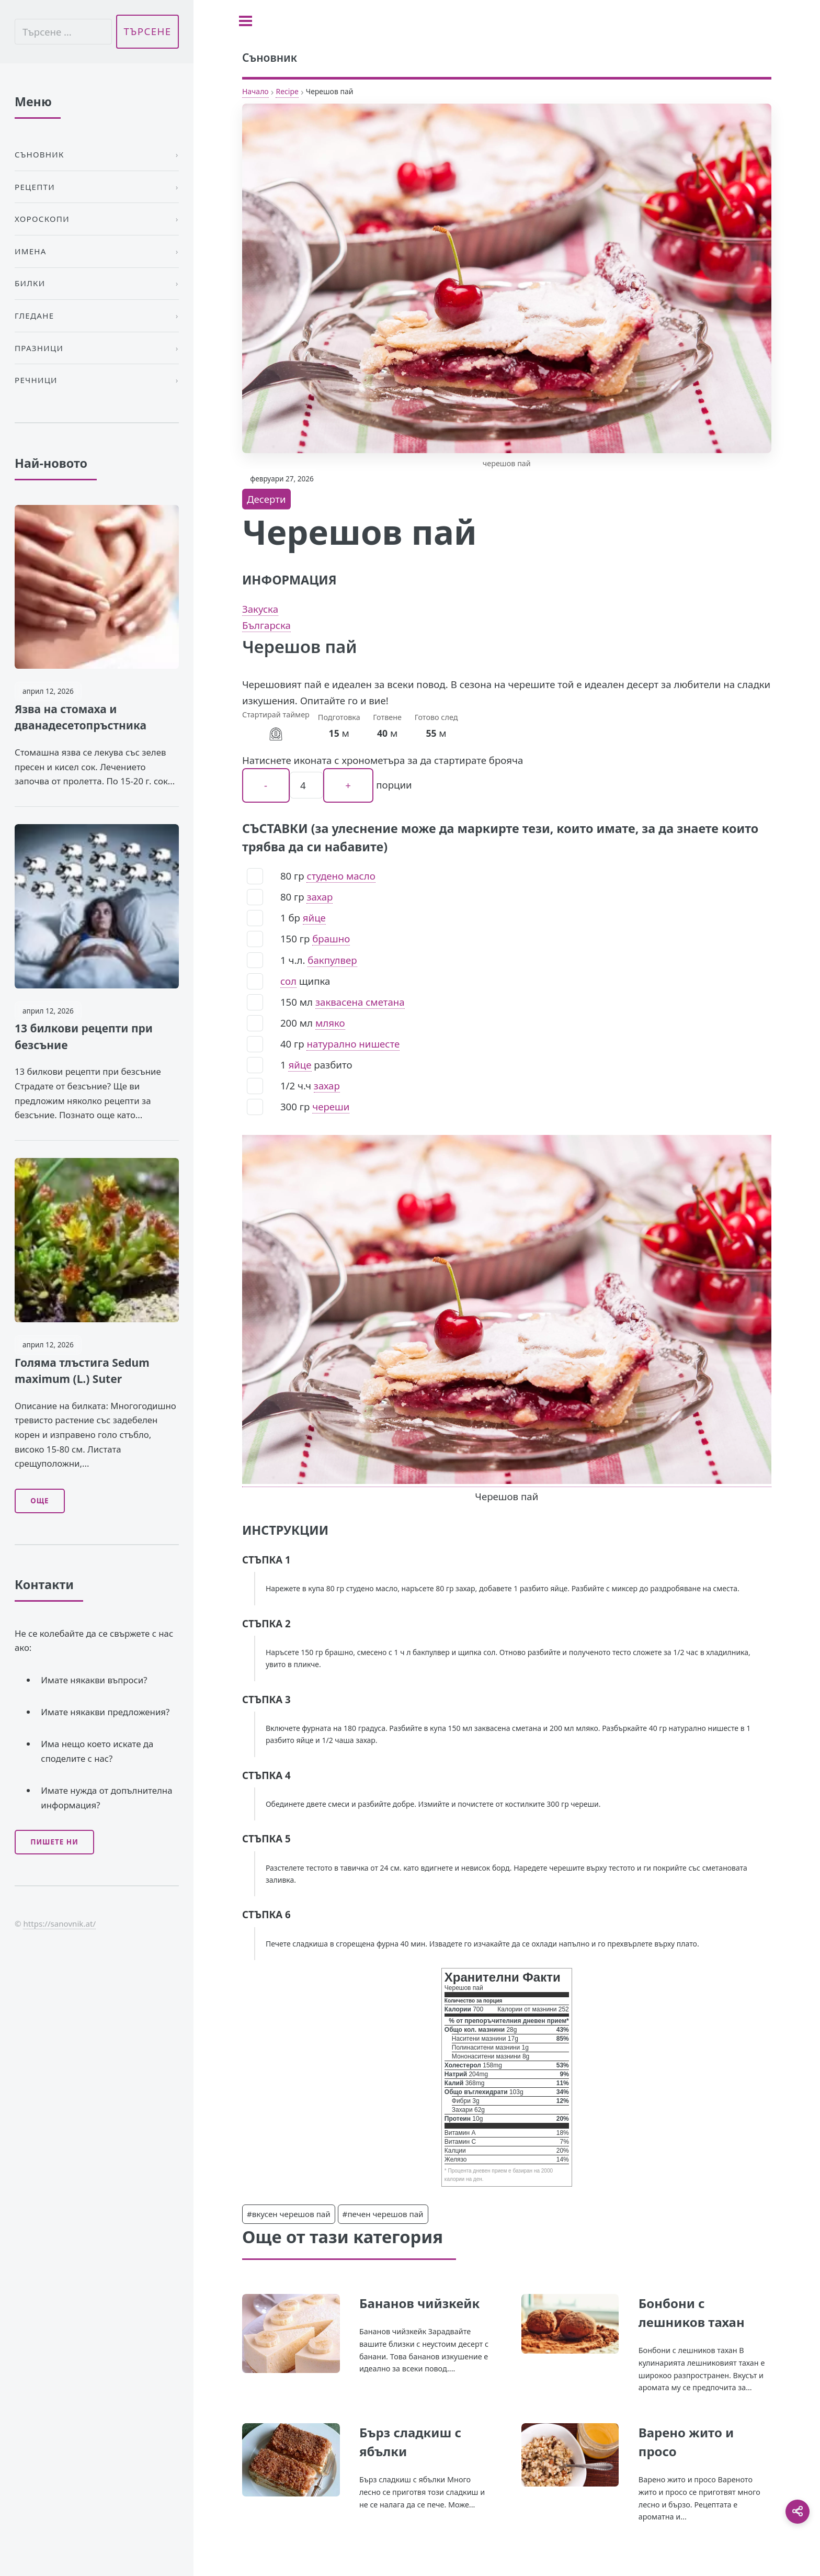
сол (288, 980)
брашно (331, 938)
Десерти (266, 498)
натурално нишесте (353, 1043)
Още (39, 1500)
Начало (255, 91)
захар (319, 896)
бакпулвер (332, 959)
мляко (330, 1022)
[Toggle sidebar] (245, 21)
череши (330, 1106)
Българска (266, 625)
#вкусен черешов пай (289, 2214)
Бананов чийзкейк (419, 2303)
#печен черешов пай (383, 2214)
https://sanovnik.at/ (59, 1923)
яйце (314, 917)
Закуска (260, 608)
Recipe (287, 91)
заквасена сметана (360, 1001)
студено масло (340, 875)
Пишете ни (54, 1842)
